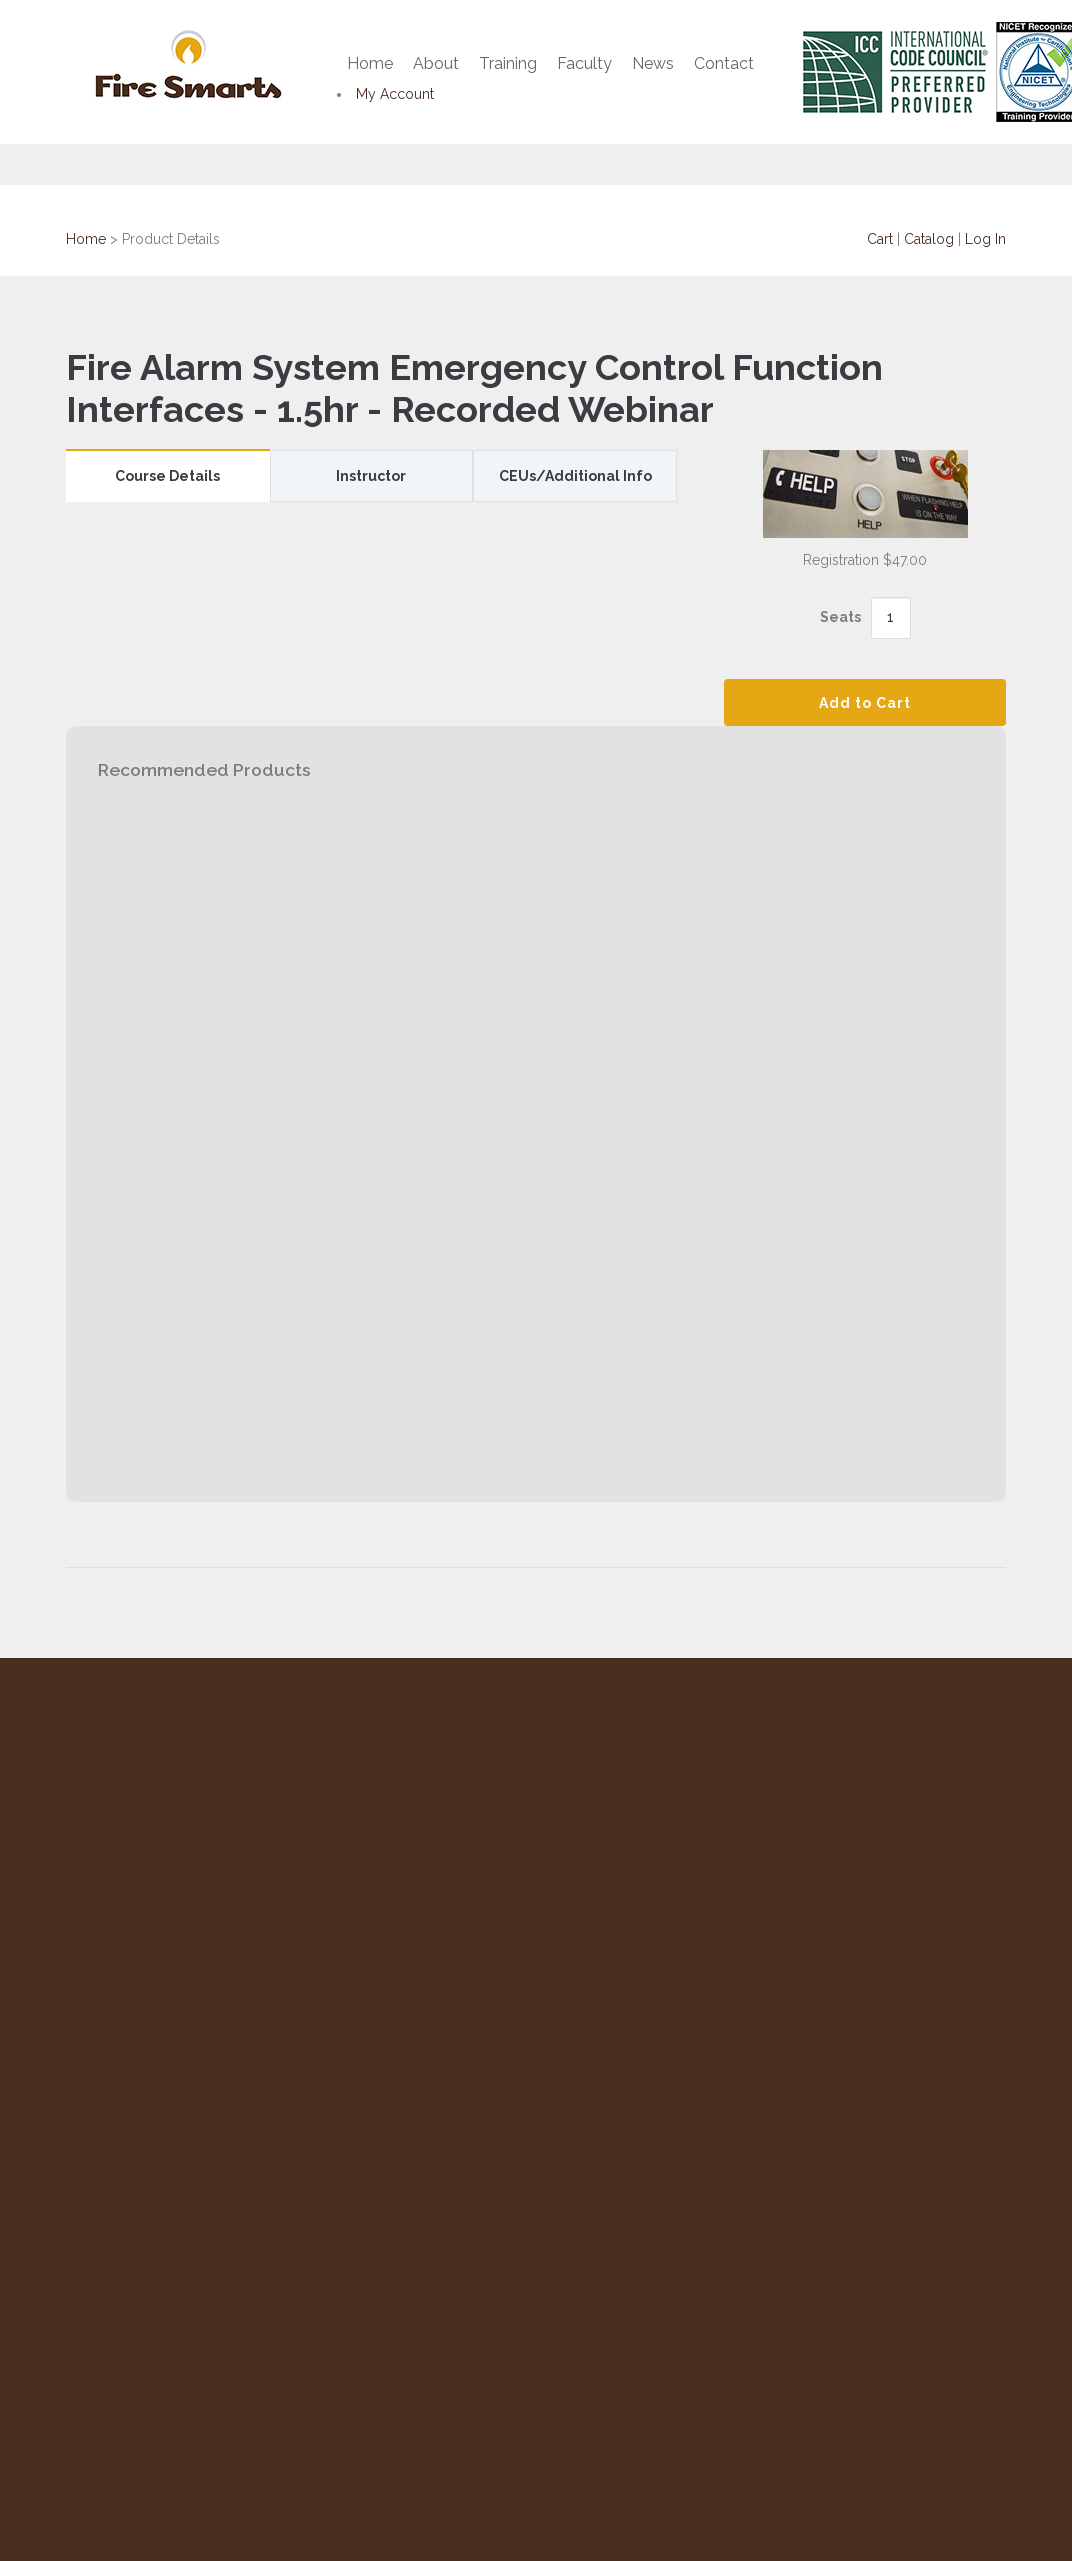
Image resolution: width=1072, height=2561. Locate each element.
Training (508, 63)
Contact (724, 63)
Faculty (584, 63)
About (436, 63)
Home (370, 63)
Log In (985, 239)
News (653, 63)
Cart (880, 239)
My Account (395, 94)
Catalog (929, 239)
